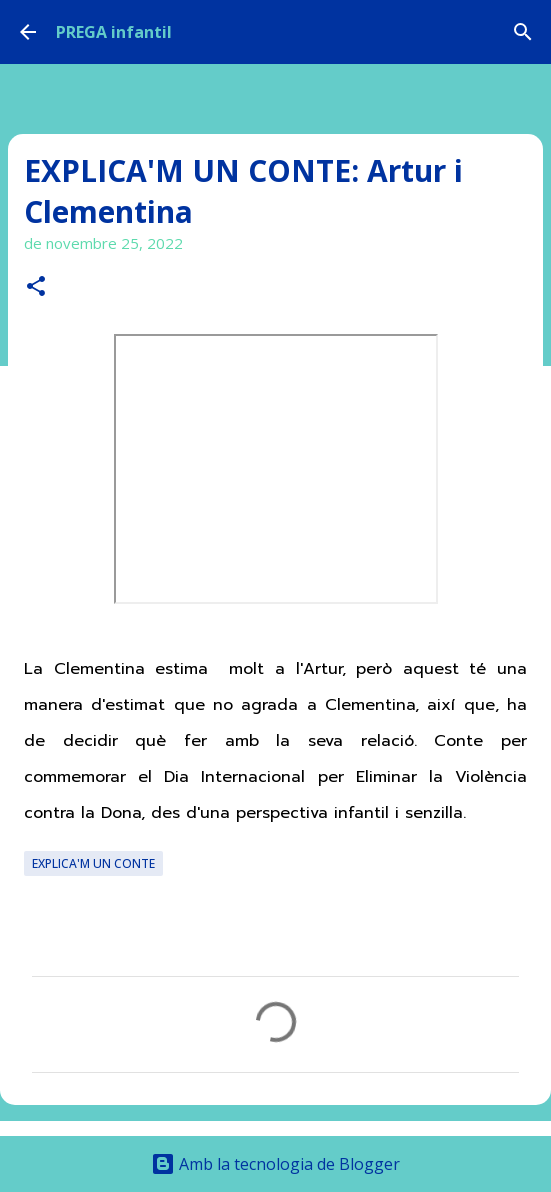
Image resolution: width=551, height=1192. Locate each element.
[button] (36, 287)
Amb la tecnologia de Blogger (275, 1164)
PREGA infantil (114, 32)
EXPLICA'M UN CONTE (93, 863)
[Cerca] (523, 32)
